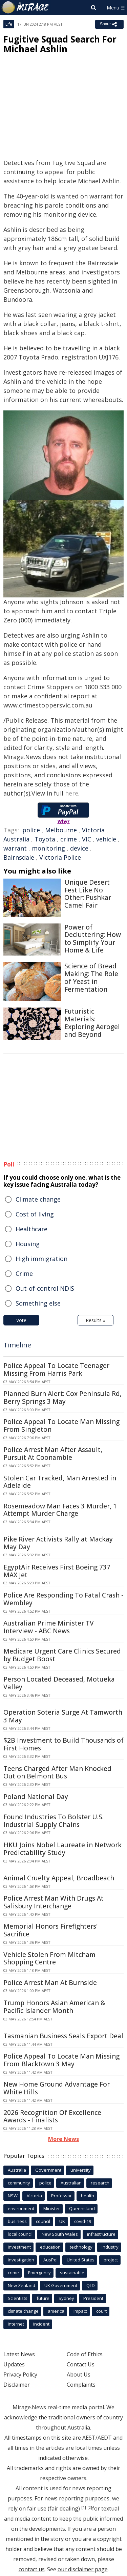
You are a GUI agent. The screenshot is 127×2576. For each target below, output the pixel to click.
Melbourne (61, 830)
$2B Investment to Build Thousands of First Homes (63, 1744)
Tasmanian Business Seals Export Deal (63, 2036)
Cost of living (35, 1214)
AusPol (50, 2260)
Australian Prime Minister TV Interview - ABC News (48, 1627)
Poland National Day (35, 1796)
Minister (51, 2208)
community (19, 2183)
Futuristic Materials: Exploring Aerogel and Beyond (92, 1023)
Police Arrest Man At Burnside (50, 1982)
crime (68, 839)
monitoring (48, 848)
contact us (32, 2569)
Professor (61, 2196)
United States (80, 2260)
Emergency (39, 2273)
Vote (21, 1320)
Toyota (45, 839)
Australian (71, 2183)
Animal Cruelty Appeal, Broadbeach (58, 1878)
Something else (38, 1303)
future (43, 2298)
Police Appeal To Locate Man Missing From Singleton (61, 1425)
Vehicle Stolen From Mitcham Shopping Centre (49, 1958)
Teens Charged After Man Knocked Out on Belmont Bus (57, 1772)
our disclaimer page (83, 2569)
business (17, 2221)
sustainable (72, 2273)
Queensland (82, 2208)
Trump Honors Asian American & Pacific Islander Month (54, 2006)
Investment (19, 2247)
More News (63, 2139)
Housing (28, 1244)
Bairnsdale (18, 857)
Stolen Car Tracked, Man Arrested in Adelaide (59, 1482)
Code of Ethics (85, 2354)
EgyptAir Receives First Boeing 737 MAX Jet (56, 1571)
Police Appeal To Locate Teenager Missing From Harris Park (56, 1369)
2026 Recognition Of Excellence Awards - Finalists (52, 2116)
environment (21, 2208)
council (43, 2221)
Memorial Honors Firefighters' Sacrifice (50, 1930)
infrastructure (101, 2234)
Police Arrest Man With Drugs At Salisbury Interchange (53, 1902)
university (80, 2170)
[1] (83, 2507)
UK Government (60, 2285)
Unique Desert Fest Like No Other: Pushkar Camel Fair (87, 894)
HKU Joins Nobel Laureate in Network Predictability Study (62, 1849)
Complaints (81, 2384)
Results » (95, 1320)
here (71, 793)
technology (81, 2247)
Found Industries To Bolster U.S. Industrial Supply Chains (53, 1821)
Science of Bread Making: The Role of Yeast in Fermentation (91, 977)
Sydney (66, 2298)
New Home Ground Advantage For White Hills (56, 2088)
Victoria (93, 830)
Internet (16, 2324)
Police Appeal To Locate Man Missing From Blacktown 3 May (61, 2060)
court (101, 2311)
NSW (13, 2196)
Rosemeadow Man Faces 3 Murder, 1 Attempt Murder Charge (60, 1510)
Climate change (38, 1199)
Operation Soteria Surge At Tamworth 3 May (62, 1716)
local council (20, 2234)
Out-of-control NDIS (45, 1288)
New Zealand (21, 2285)
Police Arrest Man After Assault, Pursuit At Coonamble (52, 1453)
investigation (21, 2260)
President (93, 2298)
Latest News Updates (19, 2359)
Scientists (17, 2298)
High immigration (41, 1259)
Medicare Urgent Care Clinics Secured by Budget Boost (62, 1655)
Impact (80, 2311)
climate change (23, 2311)
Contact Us (80, 2364)
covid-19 (82, 2221)
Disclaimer (16, 2384)
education (50, 2247)
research (100, 2183)
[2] (89, 2507)
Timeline (17, 1344)
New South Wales (60, 2234)
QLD (90, 2285)
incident (41, 2324)
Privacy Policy (20, 2374)
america (56, 2311)
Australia (16, 839)
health (87, 2196)
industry (110, 2247)
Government (48, 2170)
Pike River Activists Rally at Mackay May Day (58, 1543)
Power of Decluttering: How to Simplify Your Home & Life (92, 939)
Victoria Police (60, 857)
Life (8, 24)
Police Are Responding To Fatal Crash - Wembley (63, 1599)
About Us (78, 2374)
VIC (86, 839)
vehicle (106, 839)
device (79, 848)
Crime (24, 1273)
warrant (15, 848)
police (31, 830)
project (111, 2260)
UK (62, 2221)
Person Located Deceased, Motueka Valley (59, 1683)
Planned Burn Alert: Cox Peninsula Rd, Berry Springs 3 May (62, 1397)
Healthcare (31, 1229)
